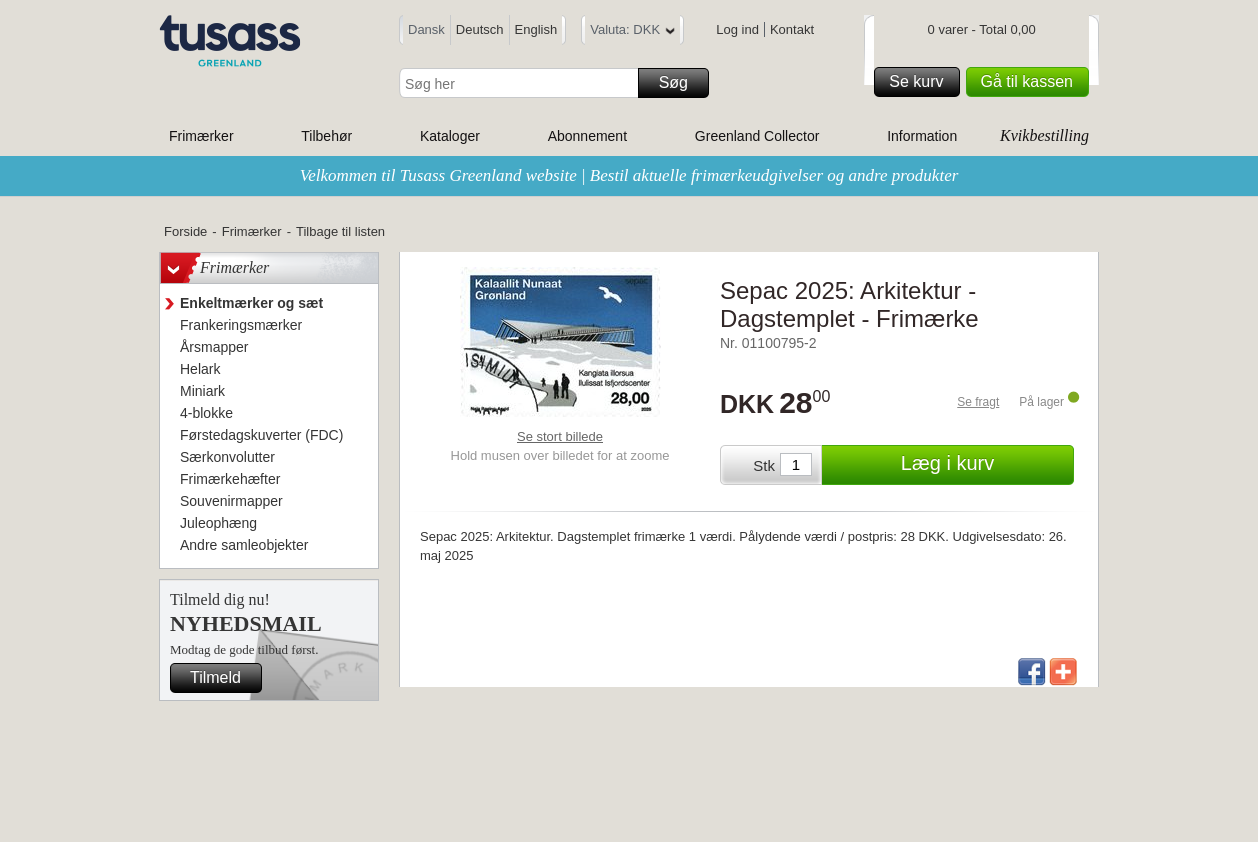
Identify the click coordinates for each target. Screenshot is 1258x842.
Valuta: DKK (632, 32)
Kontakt (792, 29)
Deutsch (480, 29)
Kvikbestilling (1044, 135)
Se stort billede (560, 436)
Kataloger (450, 136)
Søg (681, 83)
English (536, 29)
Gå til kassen (1032, 82)
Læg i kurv (984, 465)
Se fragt (978, 402)
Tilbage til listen (340, 231)
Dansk (426, 29)
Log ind (737, 29)
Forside (185, 231)
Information (922, 136)
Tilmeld (223, 678)
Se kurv (921, 82)
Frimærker (201, 136)
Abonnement (587, 136)
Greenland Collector (757, 136)
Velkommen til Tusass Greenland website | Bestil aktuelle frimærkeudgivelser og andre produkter (629, 175)
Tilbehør (326, 136)
